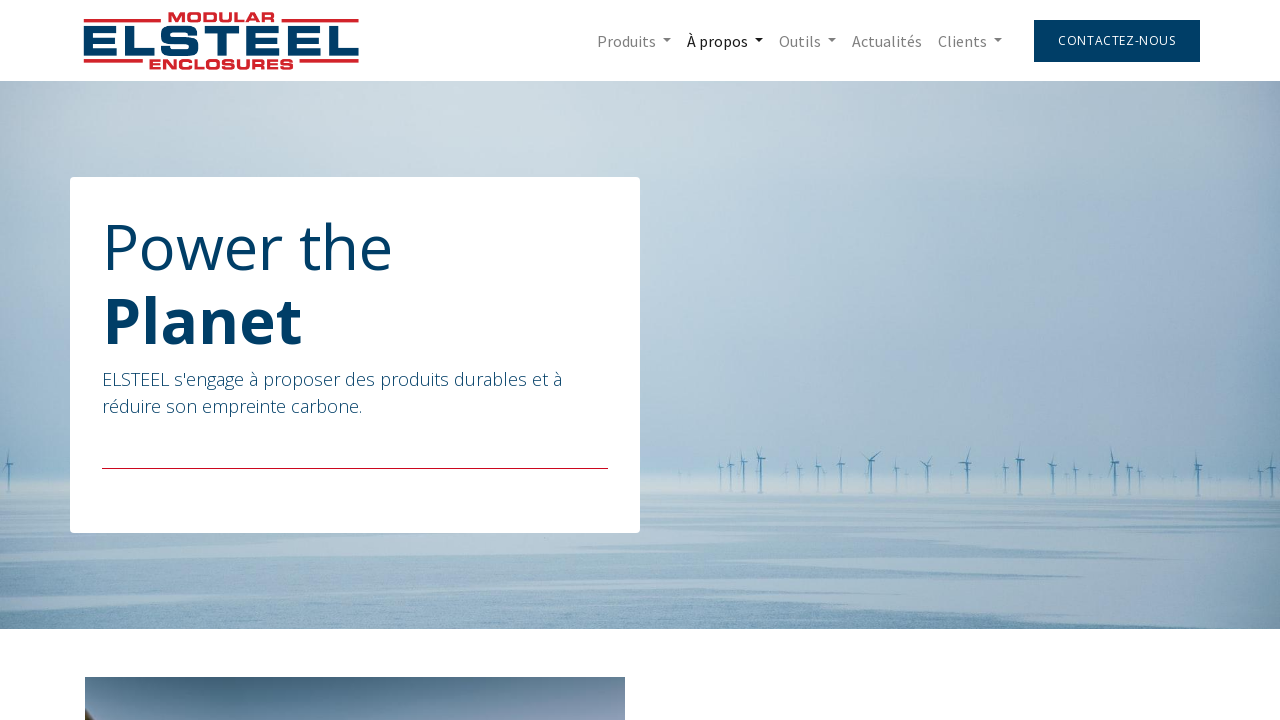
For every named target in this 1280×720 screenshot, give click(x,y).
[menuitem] (883, 41)
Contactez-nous (1112, 40)
